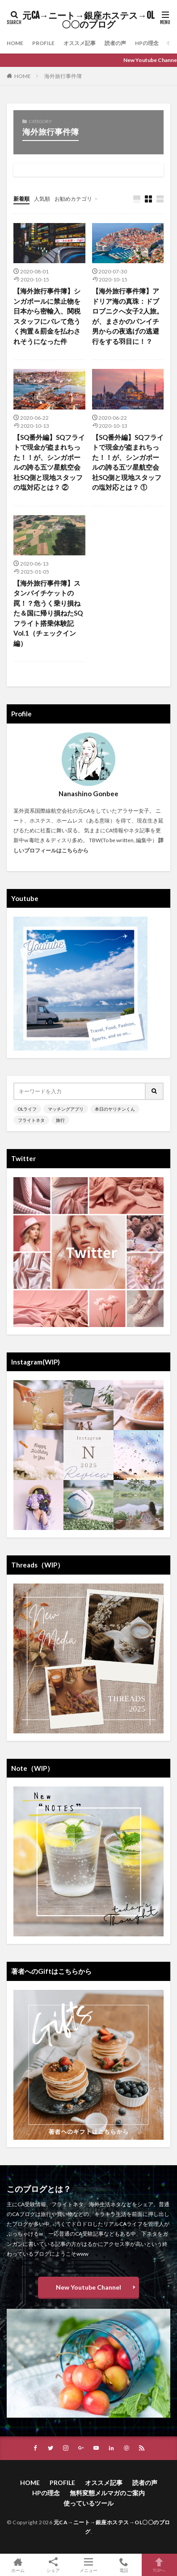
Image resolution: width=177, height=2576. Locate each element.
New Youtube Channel (88, 2287)
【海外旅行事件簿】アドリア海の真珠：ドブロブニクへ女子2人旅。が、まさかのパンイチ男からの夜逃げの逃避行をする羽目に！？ (127, 316)
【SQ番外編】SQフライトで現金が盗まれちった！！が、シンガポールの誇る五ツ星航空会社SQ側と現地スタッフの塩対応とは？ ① (128, 462)
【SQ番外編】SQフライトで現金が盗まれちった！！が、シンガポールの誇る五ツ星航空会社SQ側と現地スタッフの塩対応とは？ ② (49, 462)
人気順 (42, 198)
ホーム (17, 2564)
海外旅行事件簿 (63, 76)
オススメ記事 (79, 43)
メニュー (88, 2564)
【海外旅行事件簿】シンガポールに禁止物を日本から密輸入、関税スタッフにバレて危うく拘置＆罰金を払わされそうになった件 (46, 316)
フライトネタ (31, 1120)
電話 (124, 2564)
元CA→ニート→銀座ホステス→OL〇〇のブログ (88, 20)
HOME (15, 43)
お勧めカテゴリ (73, 198)
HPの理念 (147, 43)
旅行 (60, 1120)
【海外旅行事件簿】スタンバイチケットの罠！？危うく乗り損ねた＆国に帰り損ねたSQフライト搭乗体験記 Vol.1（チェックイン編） (48, 613)
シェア (53, 2565)
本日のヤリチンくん (115, 1109)
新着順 (21, 198)
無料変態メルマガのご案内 (107, 2493)
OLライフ (27, 1109)
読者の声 (115, 43)
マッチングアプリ (66, 1109)
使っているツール (88, 2503)
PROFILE (43, 43)
